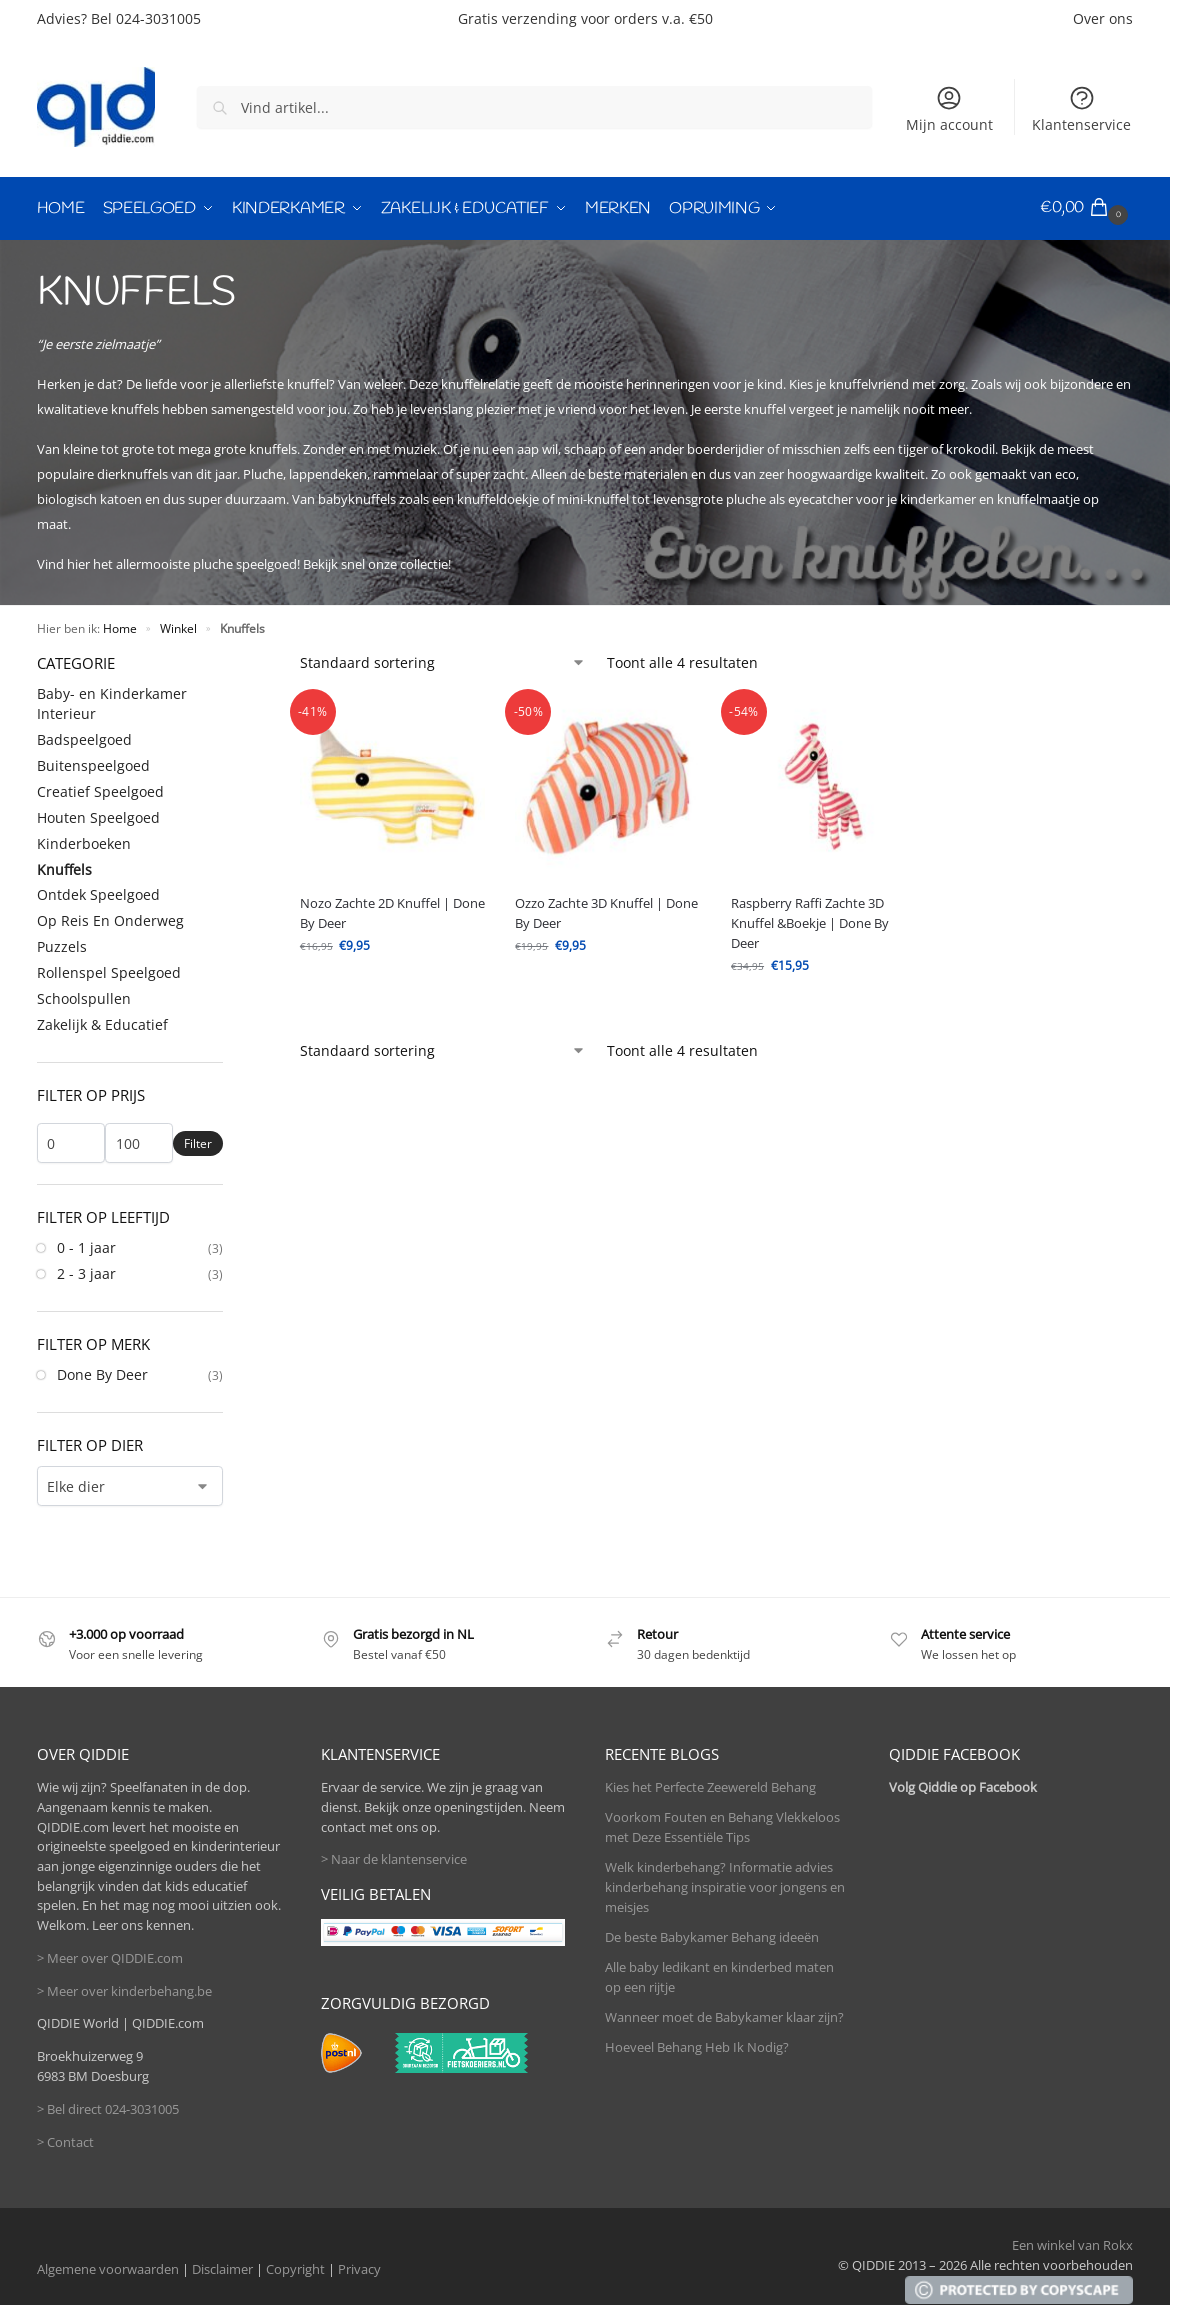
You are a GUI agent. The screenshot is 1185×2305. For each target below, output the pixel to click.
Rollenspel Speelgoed (109, 970)
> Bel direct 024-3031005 (108, 2107)
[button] (1086, 208)
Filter (198, 1141)
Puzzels (62, 944)
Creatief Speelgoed (100, 789)
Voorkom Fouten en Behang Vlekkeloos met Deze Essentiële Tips (722, 1825)
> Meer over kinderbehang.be (124, 1989)
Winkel (178, 626)
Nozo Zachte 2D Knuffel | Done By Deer (392, 911)
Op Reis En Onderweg (110, 918)
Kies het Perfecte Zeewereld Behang (710, 1785)
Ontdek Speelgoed (98, 893)
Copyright (295, 2268)
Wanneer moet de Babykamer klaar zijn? (724, 2015)
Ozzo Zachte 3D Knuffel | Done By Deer (606, 911)
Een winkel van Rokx (1072, 2243)
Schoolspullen (84, 996)
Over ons (1103, 18)
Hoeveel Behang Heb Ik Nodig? (697, 2045)
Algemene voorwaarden (108, 2268)
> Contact (65, 2140)
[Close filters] (229, 660)
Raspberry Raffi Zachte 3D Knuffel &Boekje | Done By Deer (810, 921)
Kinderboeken (84, 841)
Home (120, 626)
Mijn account (949, 109)
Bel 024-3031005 (146, 18)
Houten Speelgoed (98, 815)
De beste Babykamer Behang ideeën (712, 1935)
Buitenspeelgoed (93, 763)
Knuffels (64, 867)
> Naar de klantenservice (394, 1857)
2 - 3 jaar (86, 1271)
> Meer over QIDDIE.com (110, 1956)
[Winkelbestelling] (443, 660)
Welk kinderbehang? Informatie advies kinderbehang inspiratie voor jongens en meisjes (725, 1884)
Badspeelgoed (84, 737)
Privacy (359, 2268)
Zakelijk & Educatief (102, 1022)
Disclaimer (222, 2268)
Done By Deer (102, 1372)
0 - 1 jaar (86, 1245)
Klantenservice (1081, 109)
